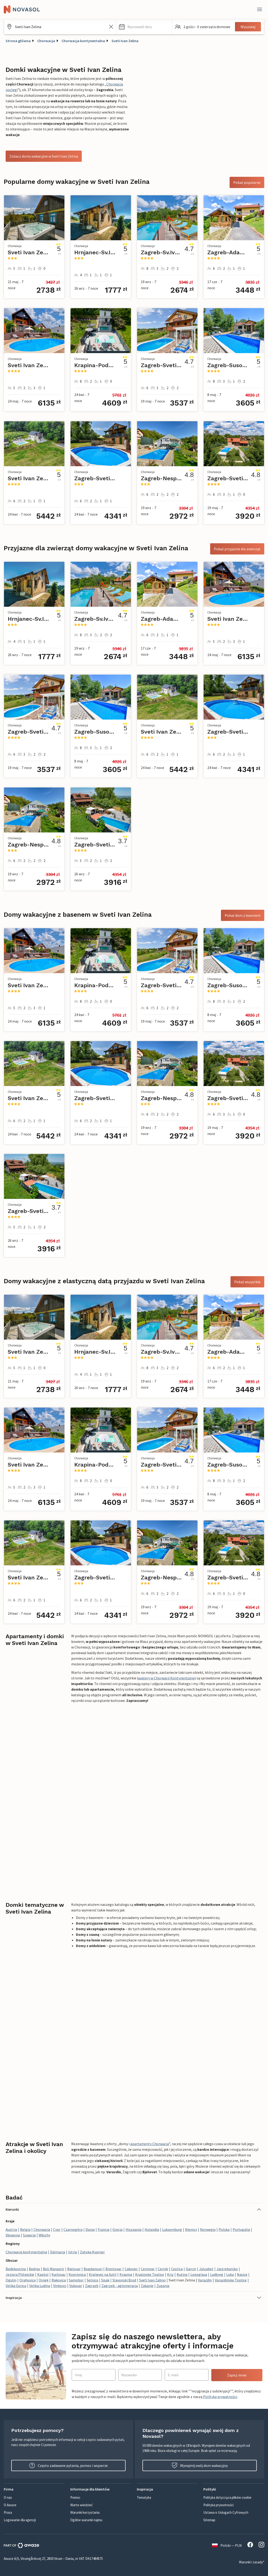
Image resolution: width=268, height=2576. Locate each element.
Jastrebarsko (227, 2268)
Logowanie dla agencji (20, 2520)
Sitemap (209, 2520)
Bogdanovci (93, 2268)
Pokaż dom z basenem (243, 915)
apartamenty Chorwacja (149, 2143)
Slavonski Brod (124, 2280)
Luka (230, 2274)
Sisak (105, 2280)
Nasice (242, 2274)
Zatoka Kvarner (92, 2252)
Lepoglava (198, 2274)
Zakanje (147, 2285)
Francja (103, 2229)
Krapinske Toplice (149, 2274)
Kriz (170, 2274)
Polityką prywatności (220, 2396)
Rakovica (59, 2280)
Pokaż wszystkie (247, 1281)
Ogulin (11, 2280)
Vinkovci (59, 2285)
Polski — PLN (227, 2545)
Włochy (44, 2235)
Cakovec (131, 2268)
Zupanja (162, 2285)
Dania (90, 2229)
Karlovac (59, 2274)
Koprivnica (77, 2274)
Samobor (76, 2280)
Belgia (25, 2229)
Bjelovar (74, 2268)
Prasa (8, 2512)
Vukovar (75, 2285)
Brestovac (113, 2268)
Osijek (43, 2280)
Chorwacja (46, 40)
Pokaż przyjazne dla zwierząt (237, 549)
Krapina (125, 2274)
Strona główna (18, 40)
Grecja (117, 2229)
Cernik (163, 2268)
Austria (11, 2229)
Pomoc (75, 2497)
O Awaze (10, 2505)
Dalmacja (57, 2252)
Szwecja (29, 2235)
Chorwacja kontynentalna (83, 40)
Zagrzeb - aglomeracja (119, 2285)
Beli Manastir (53, 2268)
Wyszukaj (248, 26)
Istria (72, 2252)
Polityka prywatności (218, 2505)
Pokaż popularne (247, 182)
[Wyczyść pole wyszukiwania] (111, 26)
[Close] (259, 9)
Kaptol (42, 2274)
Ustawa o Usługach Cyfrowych (225, 2512)
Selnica (92, 2280)
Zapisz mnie (236, 2375)
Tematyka (144, 2497)
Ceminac (148, 2268)
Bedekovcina (16, 2268)
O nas (8, 2497)
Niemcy (191, 2229)
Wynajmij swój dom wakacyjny (200, 2465)
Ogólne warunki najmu (86, 2520)
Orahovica (27, 2280)
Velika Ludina (39, 2285)
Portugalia (241, 2229)
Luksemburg (172, 2229)
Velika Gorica (16, 2285)
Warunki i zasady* (251, 2562)
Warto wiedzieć (81, 2505)
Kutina (182, 2274)
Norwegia (208, 2229)
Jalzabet (206, 2268)
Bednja (34, 2268)
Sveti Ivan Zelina (125, 40)
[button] (144, 26)
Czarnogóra (72, 2229)
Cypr (56, 2229)
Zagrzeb (91, 2285)
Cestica (177, 2268)
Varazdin (205, 2280)
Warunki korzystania (85, 2512)
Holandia (152, 2229)
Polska (224, 2229)
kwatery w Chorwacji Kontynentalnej (166, 1678)
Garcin (191, 2268)
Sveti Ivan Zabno (152, 2280)
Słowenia (13, 2235)
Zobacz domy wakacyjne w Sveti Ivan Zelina (43, 156)
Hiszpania (133, 2229)
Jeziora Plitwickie (20, 2274)
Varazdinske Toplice (231, 2280)
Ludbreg (216, 2274)
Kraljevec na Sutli (102, 2274)
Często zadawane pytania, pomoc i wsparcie (68, 2465)
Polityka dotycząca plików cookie (227, 2497)
